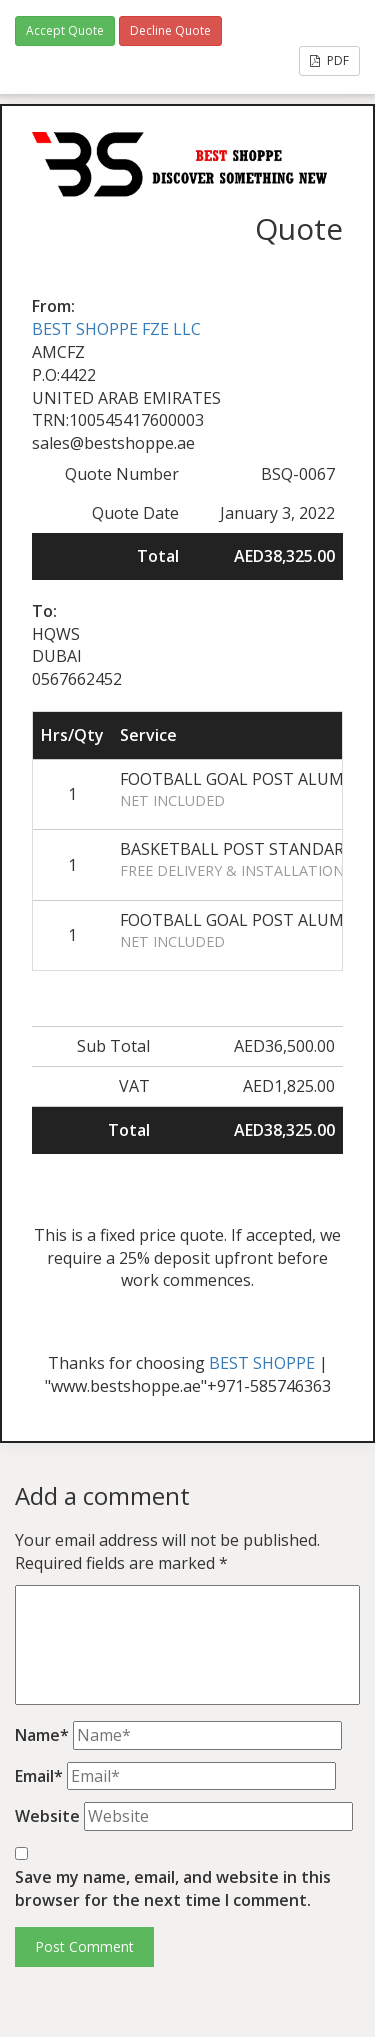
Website (47, 1816)
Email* (39, 1776)
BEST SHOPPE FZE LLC (116, 329)
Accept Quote (65, 30)
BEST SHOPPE (262, 1363)
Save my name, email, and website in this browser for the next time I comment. (173, 1888)
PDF (329, 60)
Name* (42, 1735)
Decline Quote (170, 30)
